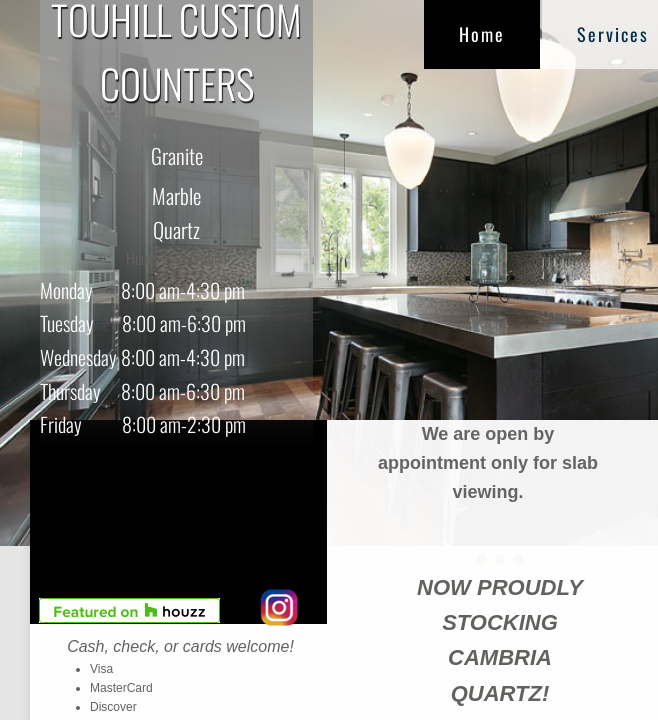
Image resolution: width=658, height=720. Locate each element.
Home (482, 34)
